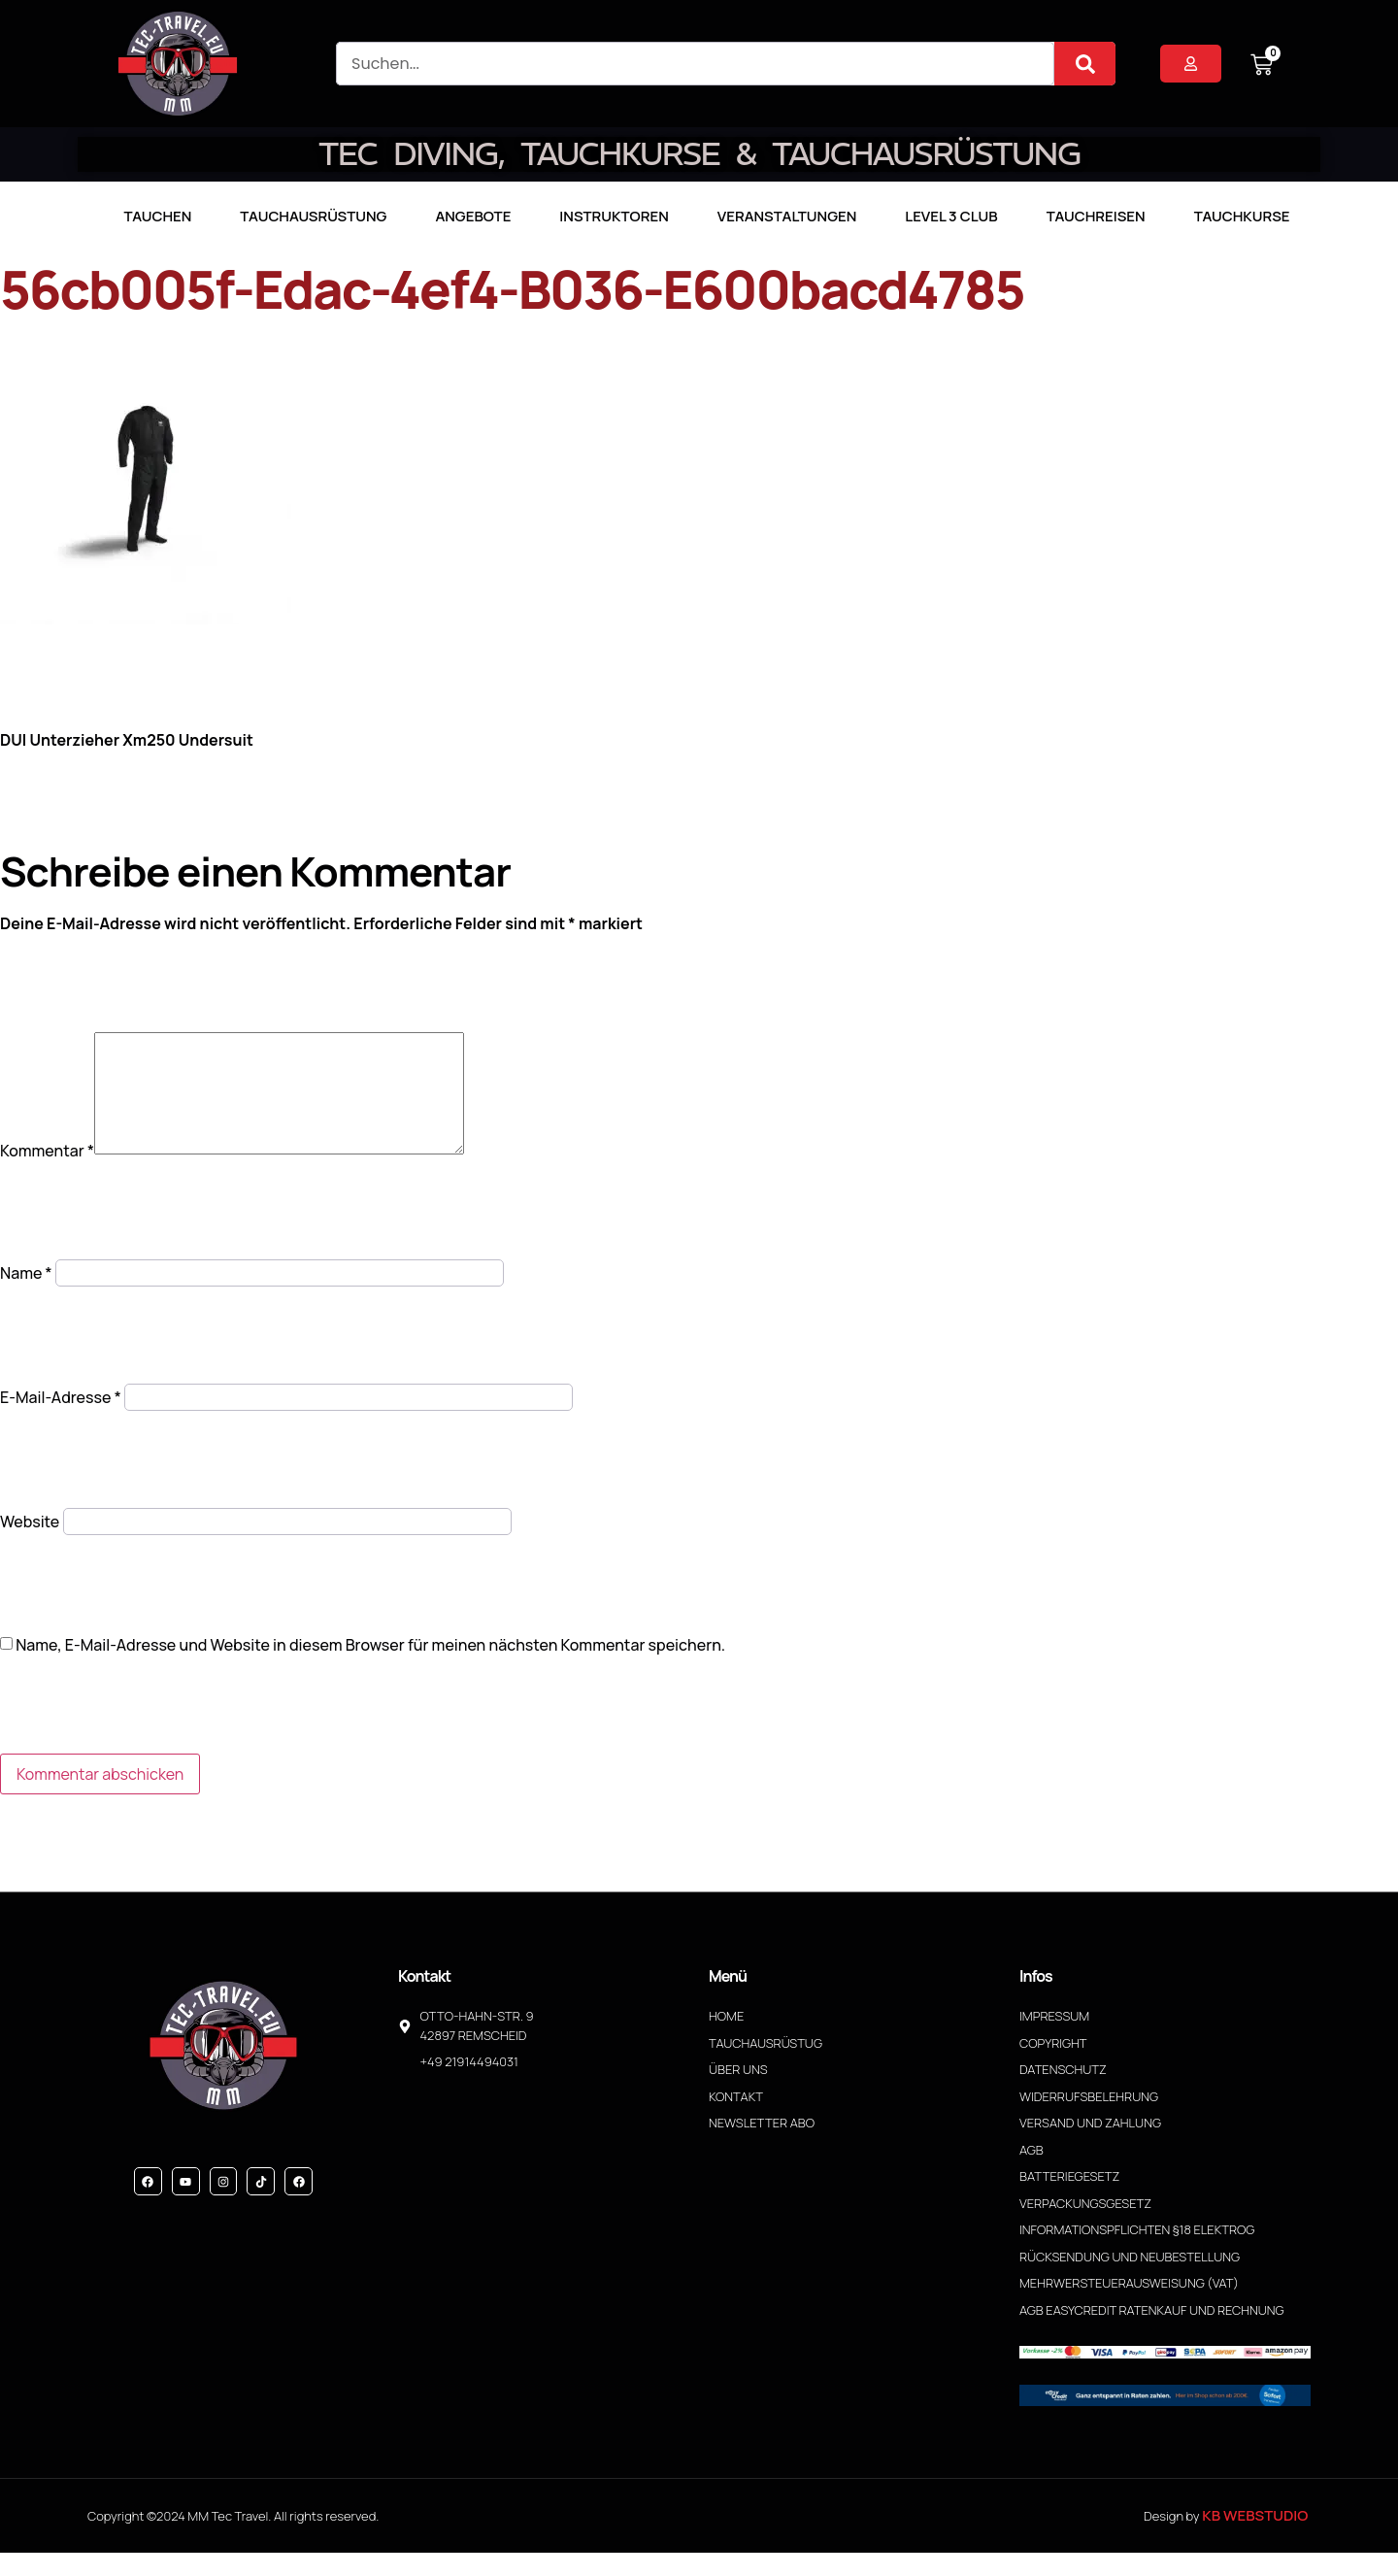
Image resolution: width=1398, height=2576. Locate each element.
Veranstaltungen (787, 216)
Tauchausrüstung (313, 216)
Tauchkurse (1242, 216)
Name (26, 1296)
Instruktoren (613, 216)
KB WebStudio (1255, 2538)
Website (29, 1545)
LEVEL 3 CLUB (951, 216)
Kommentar (47, 1174)
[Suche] (1084, 63)
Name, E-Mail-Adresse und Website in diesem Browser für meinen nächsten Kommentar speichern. (370, 1668)
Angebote (473, 216)
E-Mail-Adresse (60, 1420)
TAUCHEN (157, 216)
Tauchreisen (1096, 216)
